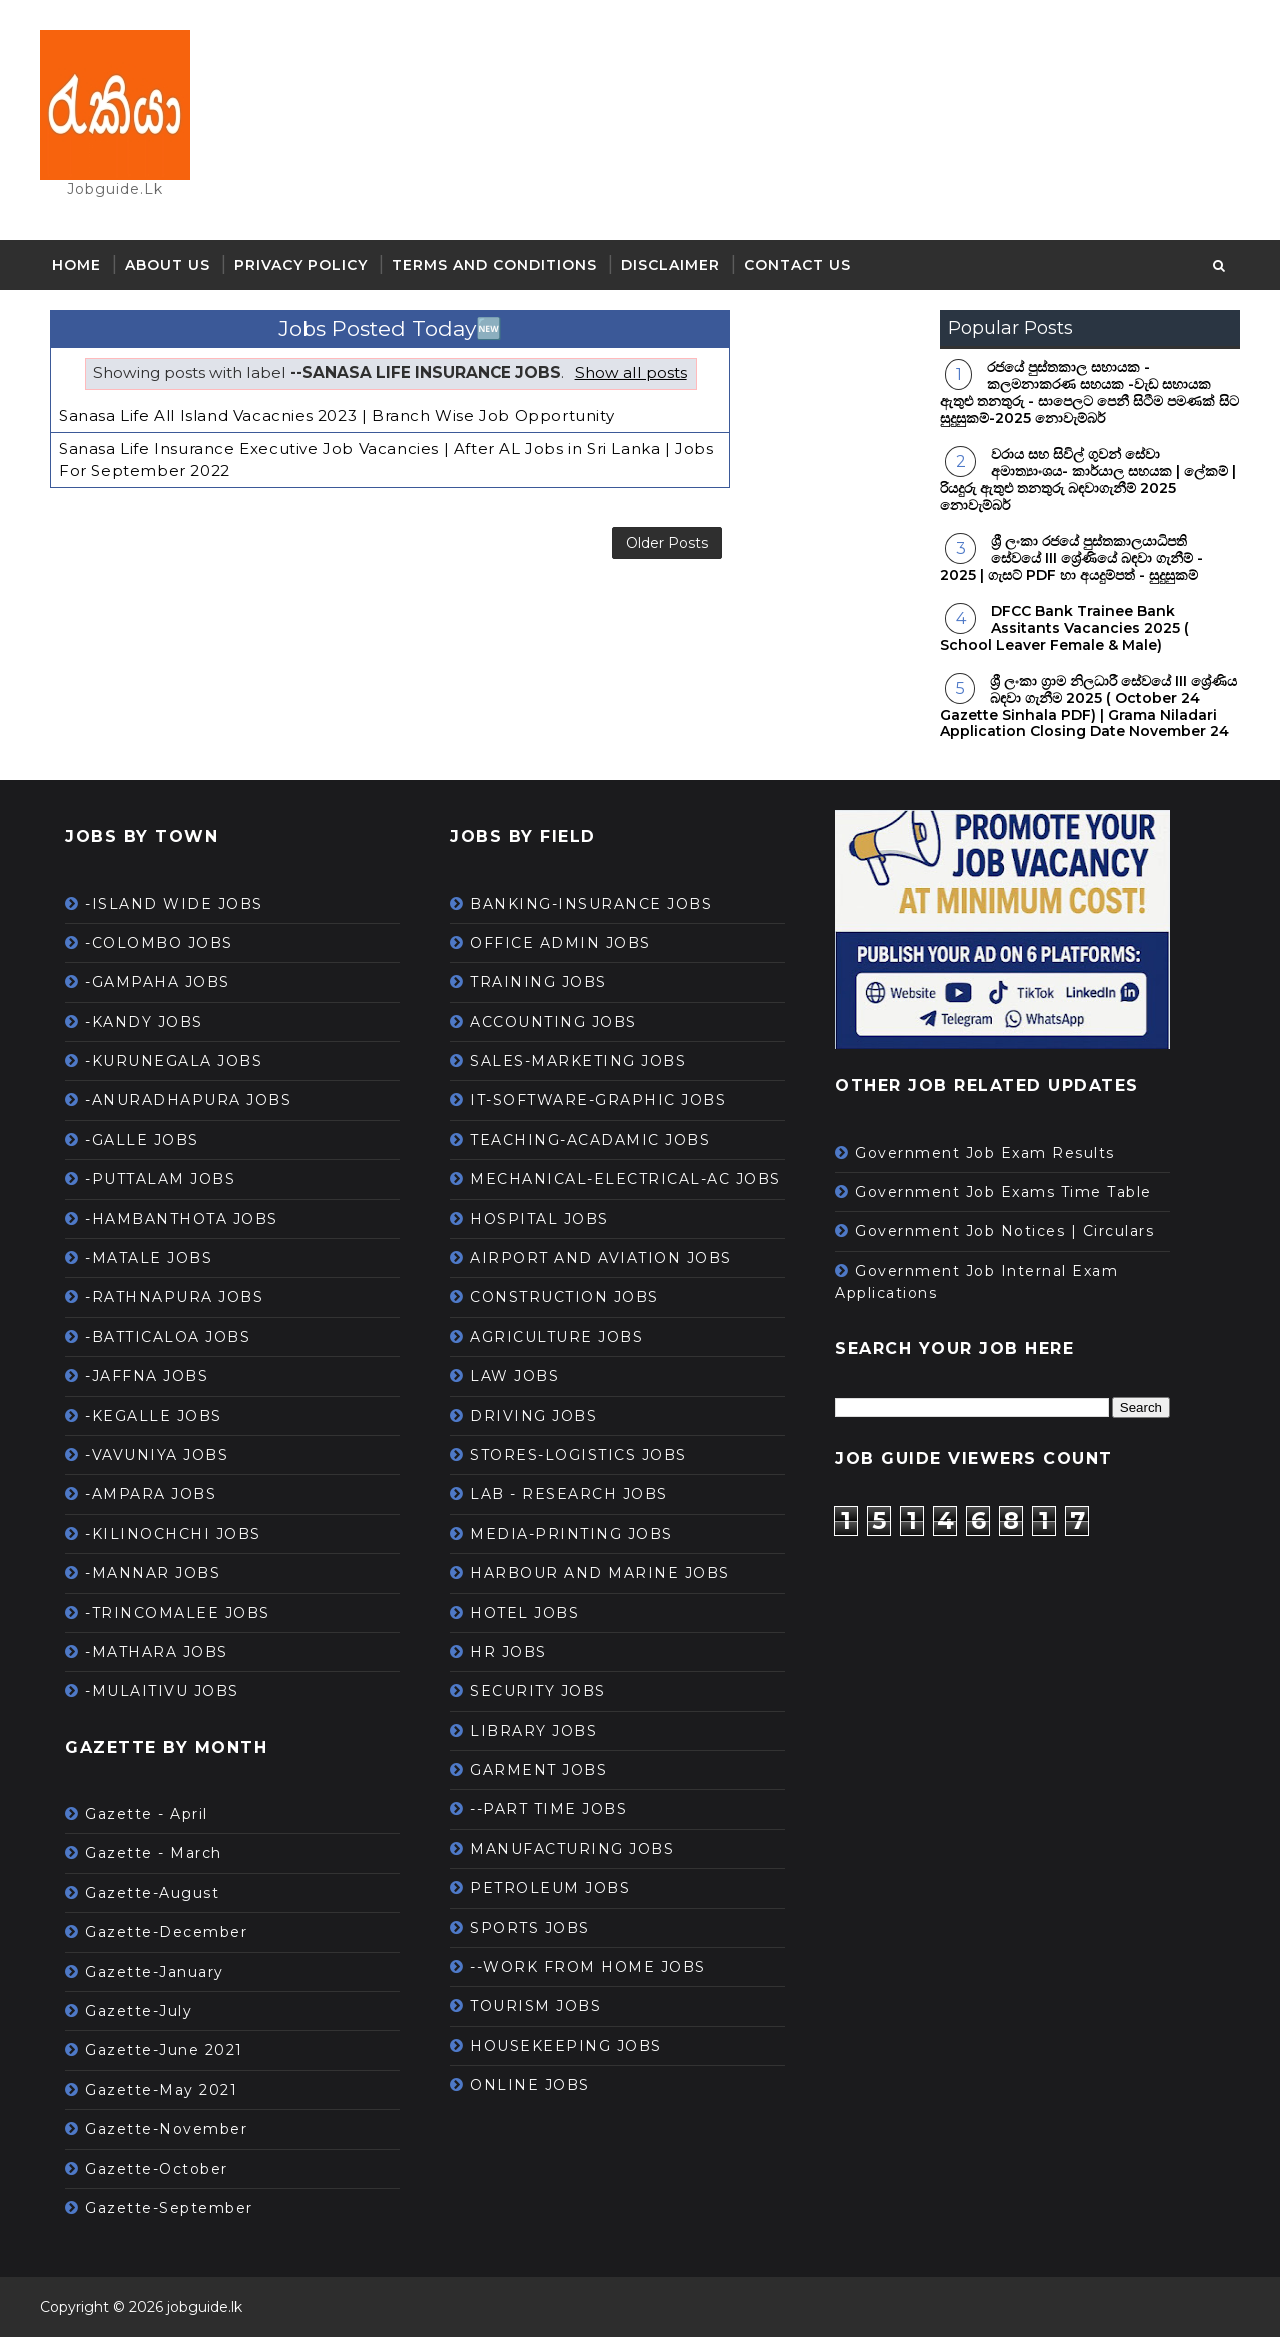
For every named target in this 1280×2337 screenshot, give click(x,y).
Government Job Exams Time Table (1003, 1192)
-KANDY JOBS (144, 1022)
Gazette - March (153, 1853)
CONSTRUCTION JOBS (564, 1297)
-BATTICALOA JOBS (167, 1337)
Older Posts (667, 543)
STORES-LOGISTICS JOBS (578, 1455)
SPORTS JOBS (530, 1928)
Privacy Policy (301, 265)
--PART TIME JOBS (548, 1809)
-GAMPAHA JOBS (157, 982)
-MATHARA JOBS (156, 1652)
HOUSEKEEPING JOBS (566, 2046)
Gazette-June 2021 (164, 2050)
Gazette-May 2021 (161, 2090)
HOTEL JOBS (524, 1613)
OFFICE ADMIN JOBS (560, 943)
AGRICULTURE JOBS (556, 1337)
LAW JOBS (514, 1376)
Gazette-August (152, 1893)
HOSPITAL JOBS (539, 1219)
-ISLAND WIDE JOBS (174, 904)
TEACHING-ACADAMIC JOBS (590, 1140)
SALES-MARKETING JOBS (578, 1061)
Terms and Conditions (494, 265)
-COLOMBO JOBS (159, 943)
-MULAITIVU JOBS (162, 1691)
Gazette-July (138, 2011)
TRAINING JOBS (538, 982)
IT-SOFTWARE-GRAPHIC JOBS (598, 1100)
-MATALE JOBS (148, 1258)
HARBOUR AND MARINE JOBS (600, 1573)
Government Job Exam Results (985, 1153)
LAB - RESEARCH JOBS (569, 1494)
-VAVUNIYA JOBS (156, 1455)
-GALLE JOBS (142, 1140)
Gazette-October (156, 2169)
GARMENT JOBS (538, 1770)
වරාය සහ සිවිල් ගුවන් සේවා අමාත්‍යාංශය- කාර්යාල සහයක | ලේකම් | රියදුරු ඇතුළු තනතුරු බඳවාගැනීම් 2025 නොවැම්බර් (1088, 479)
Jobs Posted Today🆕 (390, 328)
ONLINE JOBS (530, 2085)
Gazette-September (169, 2208)
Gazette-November (166, 2129)
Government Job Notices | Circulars (1004, 1231)
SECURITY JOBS (538, 1691)
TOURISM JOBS (535, 2006)
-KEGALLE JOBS (153, 1416)
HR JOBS (508, 1652)
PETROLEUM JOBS (550, 1888)
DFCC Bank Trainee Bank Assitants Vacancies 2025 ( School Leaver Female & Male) (1064, 628)
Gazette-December (166, 1932)
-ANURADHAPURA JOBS (188, 1100)
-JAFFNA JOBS (146, 1376)
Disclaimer (670, 265)
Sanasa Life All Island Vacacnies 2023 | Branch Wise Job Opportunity (336, 415)
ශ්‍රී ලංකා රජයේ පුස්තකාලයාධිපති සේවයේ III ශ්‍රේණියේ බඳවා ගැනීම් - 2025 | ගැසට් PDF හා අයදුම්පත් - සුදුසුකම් (1071, 558)
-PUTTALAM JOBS (160, 1179)
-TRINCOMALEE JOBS (177, 1613)
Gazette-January (154, 1972)
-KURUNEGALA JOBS (173, 1061)
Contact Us (797, 265)
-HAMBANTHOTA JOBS (181, 1219)
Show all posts (631, 372)
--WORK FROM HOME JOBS (588, 1967)
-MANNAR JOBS (152, 1573)
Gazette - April (146, 1814)
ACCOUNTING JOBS (553, 1022)
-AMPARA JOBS (150, 1494)
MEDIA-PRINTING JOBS (571, 1534)
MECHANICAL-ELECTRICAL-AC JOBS (625, 1179)
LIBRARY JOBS (533, 1731)
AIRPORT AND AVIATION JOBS (601, 1258)
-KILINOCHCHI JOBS (173, 1534)
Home (76, 265)
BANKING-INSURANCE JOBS (591, 904)
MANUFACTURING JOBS (572, 1849)
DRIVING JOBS (533, 1416)
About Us (167, 265)
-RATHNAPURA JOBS (174, 1297)
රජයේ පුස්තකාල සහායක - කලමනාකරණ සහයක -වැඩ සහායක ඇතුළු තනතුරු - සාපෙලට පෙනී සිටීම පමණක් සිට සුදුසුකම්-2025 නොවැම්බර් (1089, 392)
